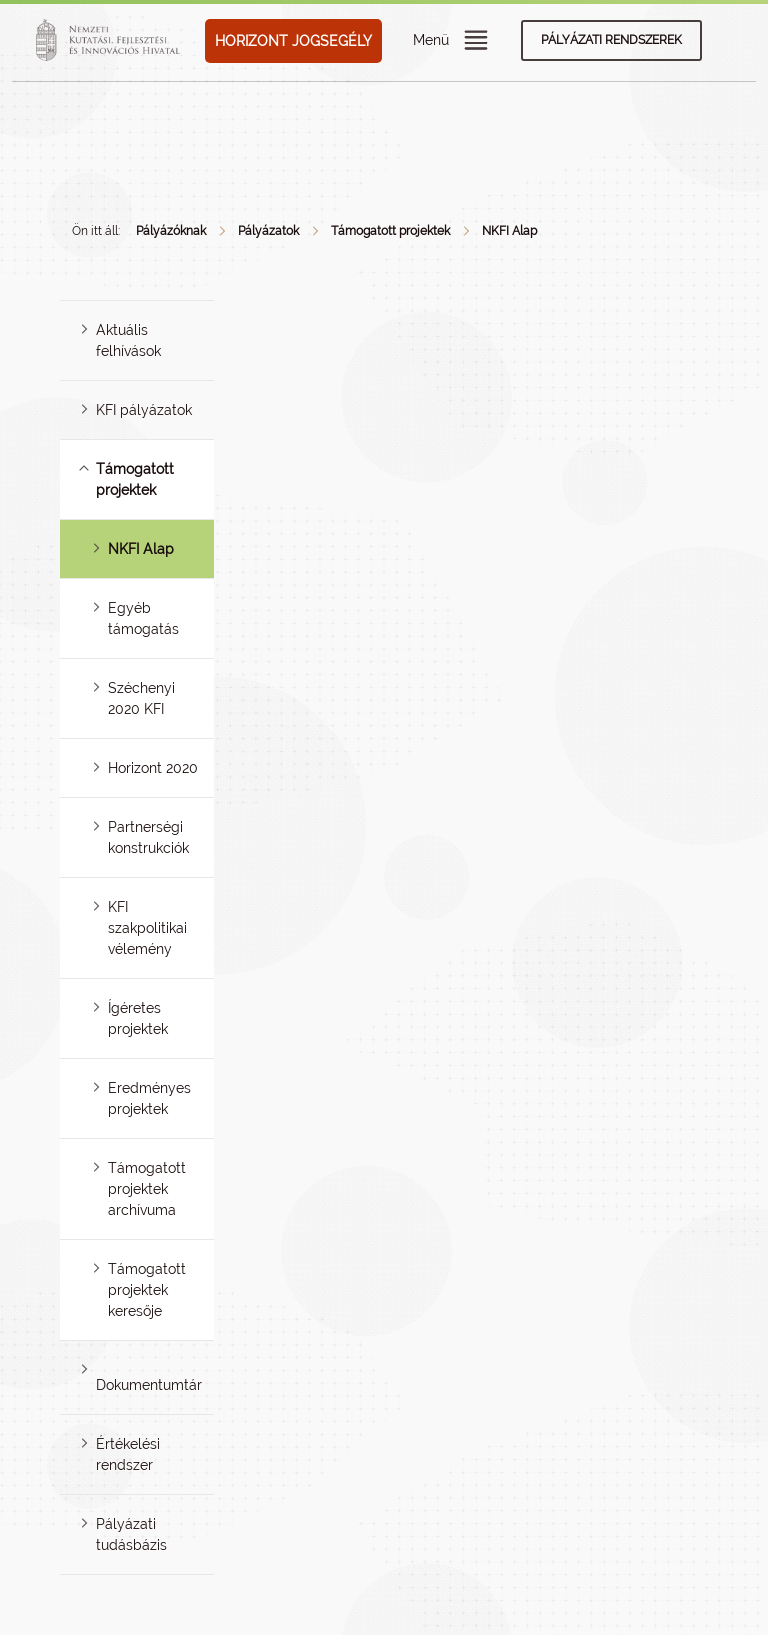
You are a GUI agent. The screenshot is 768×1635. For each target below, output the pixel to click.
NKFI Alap (509, 231)
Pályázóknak (171, 231)
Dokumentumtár (149, 1385)
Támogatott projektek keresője (147, 1290)
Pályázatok (268, 231)
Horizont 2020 (153, 768)
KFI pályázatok (144, 410)
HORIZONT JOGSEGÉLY (293, 41)
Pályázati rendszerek (611, 40)
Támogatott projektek (390, 231)
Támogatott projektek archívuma (147, 1189)
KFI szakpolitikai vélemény (147, 928)
